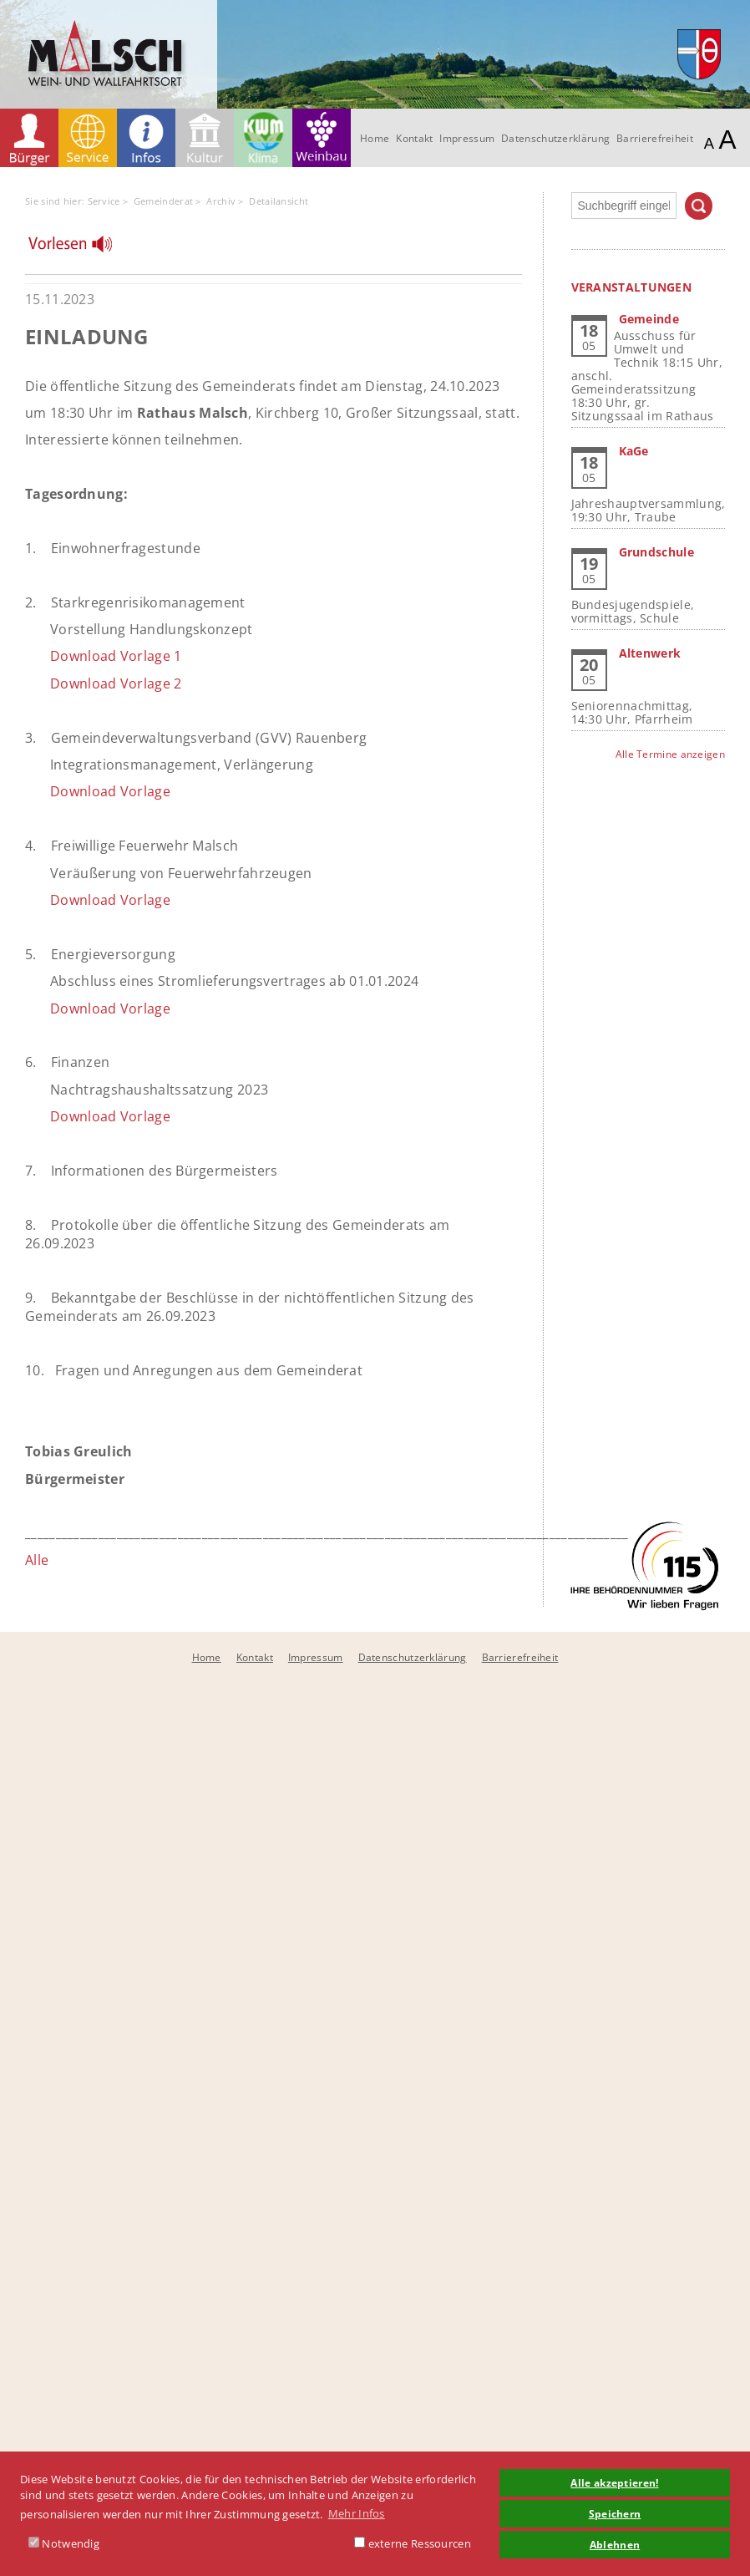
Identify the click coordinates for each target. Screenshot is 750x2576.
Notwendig (63, 2543)
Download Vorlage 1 (115, 656)
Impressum (466, 138)
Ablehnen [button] (615, 2544)
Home (374, 138)
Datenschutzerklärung (555, 138)
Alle (36, 1560)
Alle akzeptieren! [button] (614, 2482)
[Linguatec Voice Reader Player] (80, 248)
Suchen (698, 206)
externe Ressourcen (412, 2543)
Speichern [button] (615, 2513)
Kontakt (414, 138)
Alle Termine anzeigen (670, 754)
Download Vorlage (110, 791)
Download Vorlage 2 (115, 683)
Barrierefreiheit (654, 138)
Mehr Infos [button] (356, 2513)
